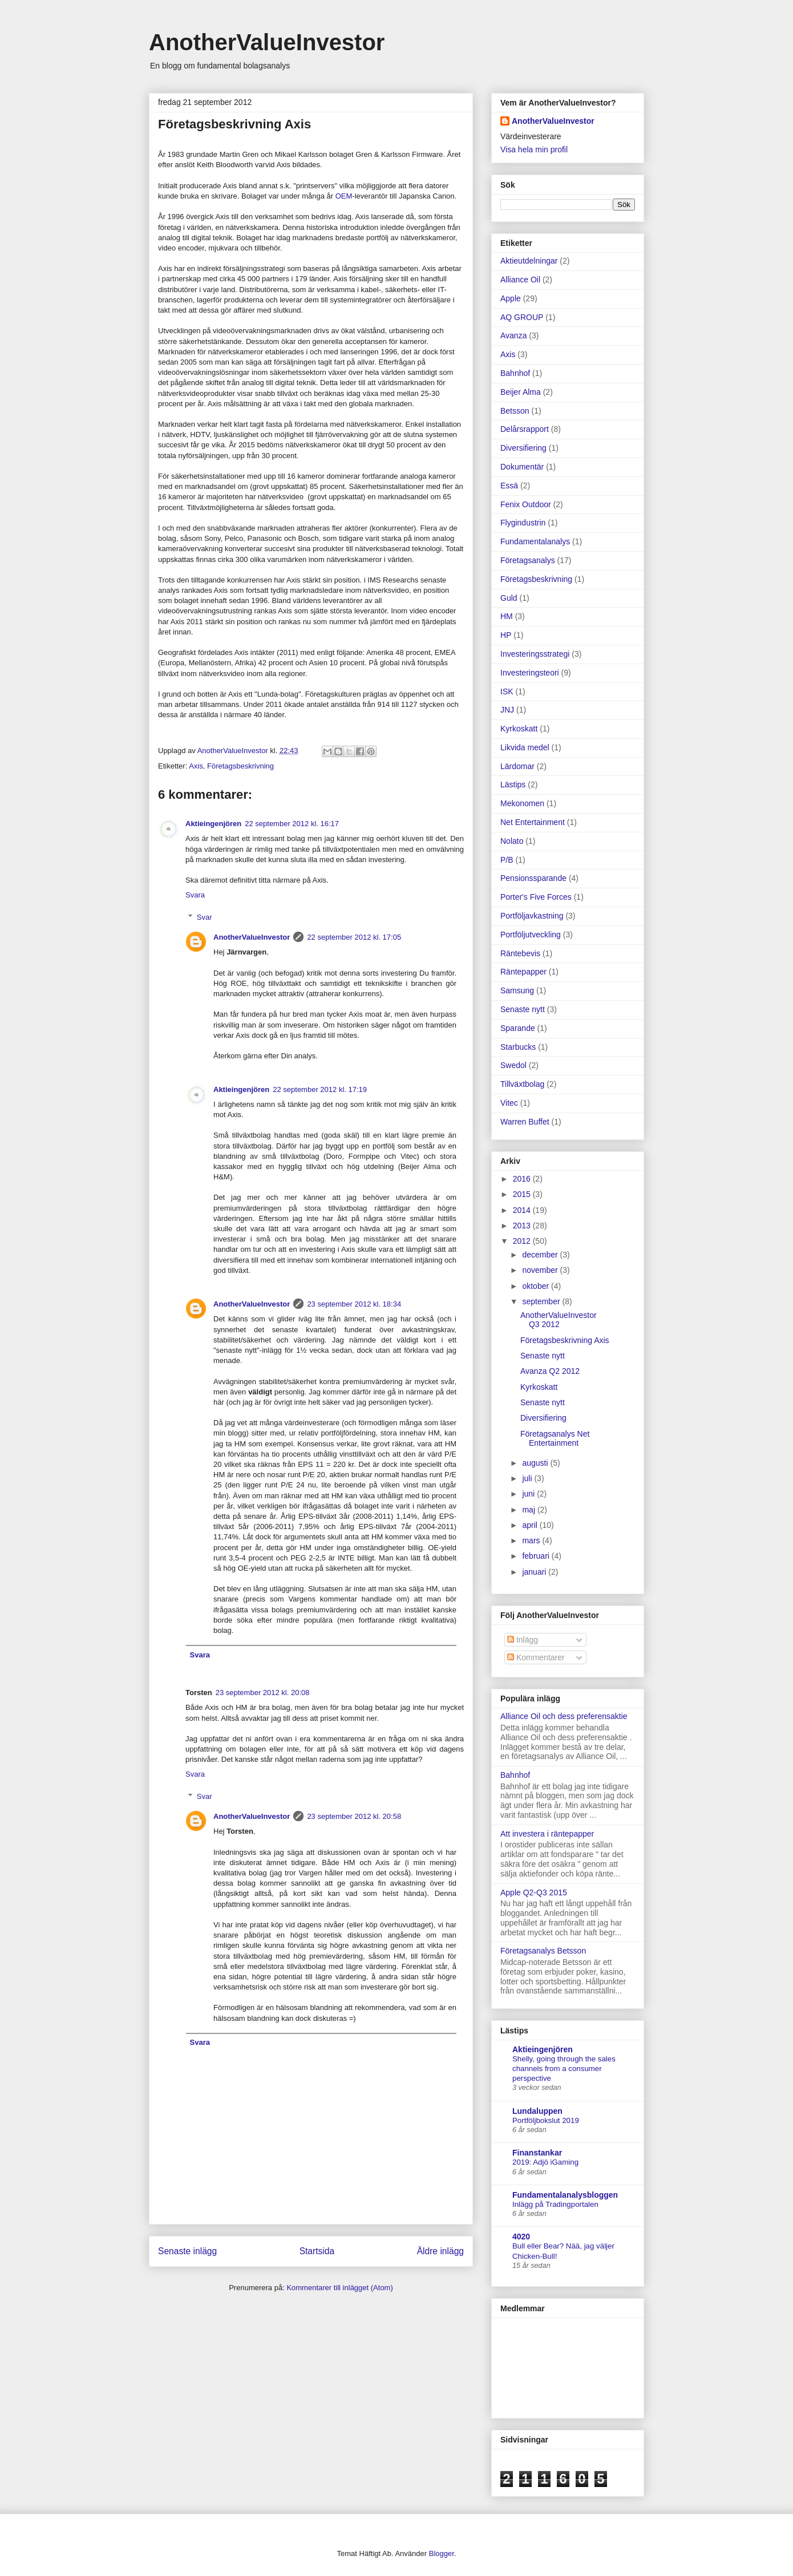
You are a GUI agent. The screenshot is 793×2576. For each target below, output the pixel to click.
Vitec (509, 1102)
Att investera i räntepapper (547, 1833)
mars (532, 1540)
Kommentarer (536, 1657)
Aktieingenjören (213, 823)
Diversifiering (523, 447)
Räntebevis (520, 953)
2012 (523, 1240)
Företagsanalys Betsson (543, 1950)
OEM (344, 196)
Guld (508, 597)
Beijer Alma (520, 392)
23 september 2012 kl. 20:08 (263, 1692)
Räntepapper (523, 971)
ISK (506, 691)
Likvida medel (524, 747)
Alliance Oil (520, 279)
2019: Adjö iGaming (545, 2162)
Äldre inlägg (440, 2251)
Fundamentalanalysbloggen (565, 2194)
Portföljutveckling (530, 934)
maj (529, 1509)
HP (505, 635)
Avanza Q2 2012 (550, 1371)
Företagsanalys (527, 560)
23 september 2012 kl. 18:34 (354, 1304)
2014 (523, 1210)
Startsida (317, 2251)
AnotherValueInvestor (267, 42)
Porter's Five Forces (536, 896)
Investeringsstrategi (534, 653)
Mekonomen (522, 803)
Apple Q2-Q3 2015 (533, 1892)
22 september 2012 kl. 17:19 (320, 1089)
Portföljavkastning (532, 915)
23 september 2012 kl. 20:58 (354, 1816)
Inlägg (522, 1639)
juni (529, 1493)
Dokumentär (522, 466)
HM (506, 616)
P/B (506, 859)
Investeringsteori (529, 672)
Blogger (441, 2553)
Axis (196, 766)
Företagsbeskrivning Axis (564, 1340)
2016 (523, 1178)
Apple (510, 298)
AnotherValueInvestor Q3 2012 (558, 1320)
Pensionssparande (533, 878)
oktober (536, 1286)
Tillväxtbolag (522, 1084)
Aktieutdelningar (528, 260)
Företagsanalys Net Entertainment (554, 1438)
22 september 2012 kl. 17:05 (354, 937)
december (541, 1254)
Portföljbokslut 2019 (545, 2120)
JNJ (507, 709)
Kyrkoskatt (518, 728)
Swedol (513, 1065)
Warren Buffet (524, 1121)
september (542, 1301)
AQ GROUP (521, 317)
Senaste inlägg (187, 2251)
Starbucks (518, 1047)
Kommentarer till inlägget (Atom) (339, 2287)
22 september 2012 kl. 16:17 (292, 823)
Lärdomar (517, 766)
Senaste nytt (522, 1009)
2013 (523, 1225)
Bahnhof (515, 373)
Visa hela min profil (534, 149)
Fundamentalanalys (535, 541)
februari (536, 1555)
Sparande (517, 1028)
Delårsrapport (524, 429)
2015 (523, 1194)
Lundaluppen (537, 2111)
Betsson (514, 410)
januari (535, 1571)
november (541, 1270)
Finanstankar (537, 2152)
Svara (195, 895)
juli (528, 1478)
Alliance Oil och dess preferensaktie (564, 1716)
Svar (204, 917)
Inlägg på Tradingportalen (555, 2204)
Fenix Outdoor (525, 504)
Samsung (517, 990)
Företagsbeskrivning (240, 766)
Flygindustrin (522, 522)
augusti (536, 1462)
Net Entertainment (532, 822)
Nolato (511, 841)
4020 (521, 2236)
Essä (509, 485)
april (530, 1525)
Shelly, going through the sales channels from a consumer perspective (564, 2069)
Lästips (512, 784)
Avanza (513, 335)
